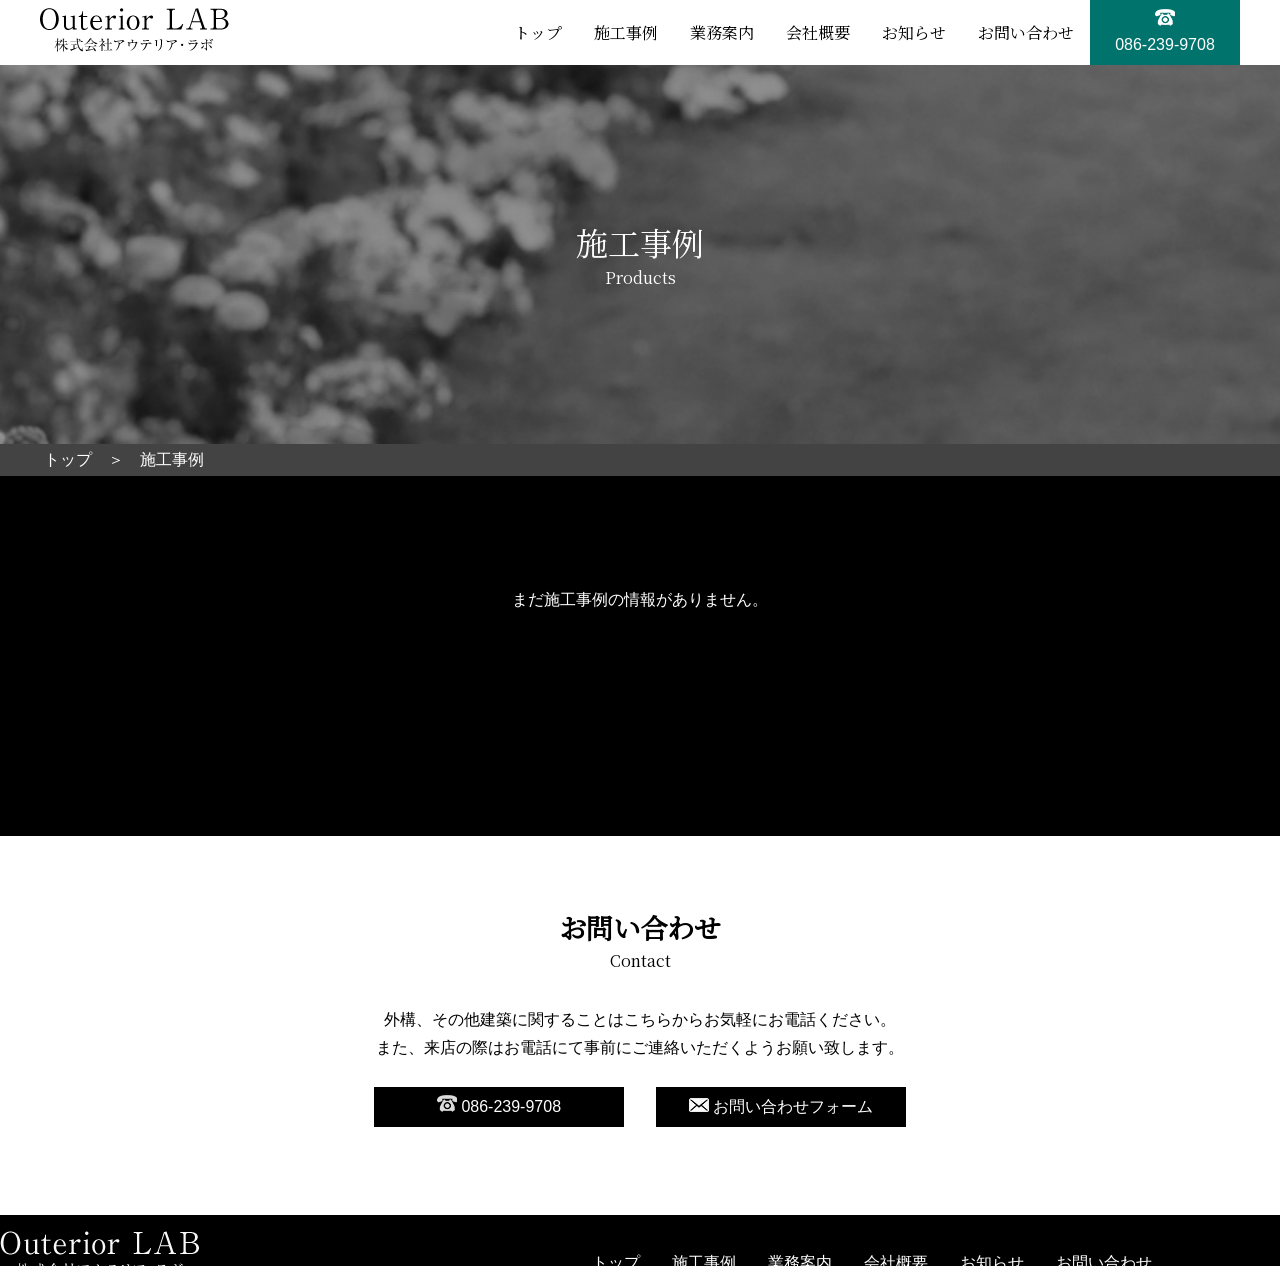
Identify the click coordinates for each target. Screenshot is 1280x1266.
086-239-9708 (499, 1105)
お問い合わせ (1026, 32)
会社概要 (818, 32)
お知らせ (914, 32)
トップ (538, 32)
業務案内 (722, 32)
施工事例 (626, 32)
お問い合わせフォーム (781, 1106)
